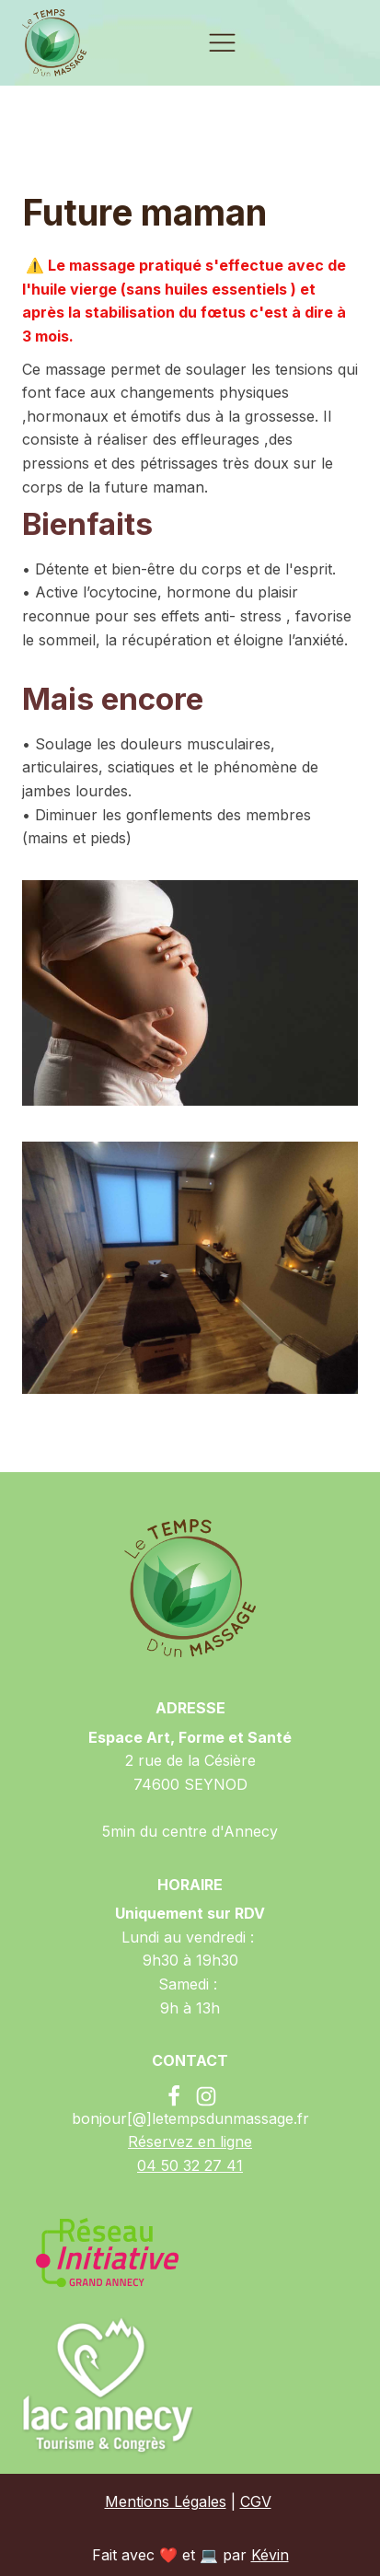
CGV (255, 2501)
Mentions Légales (165, 2501)
